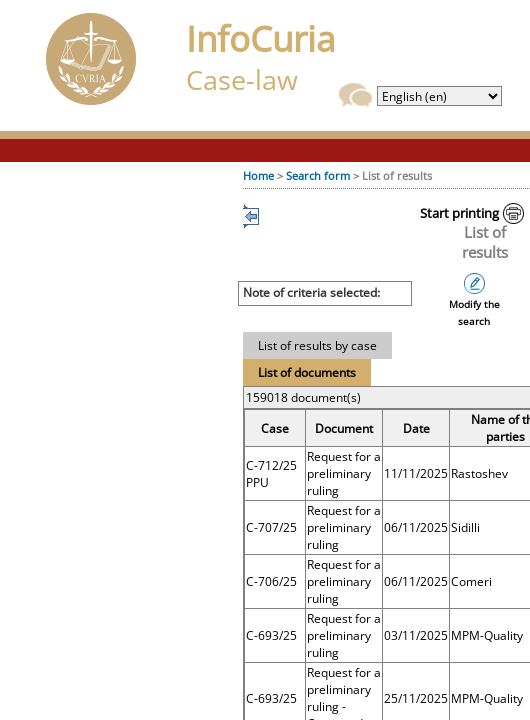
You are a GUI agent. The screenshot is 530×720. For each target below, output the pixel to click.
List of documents (307, 372)
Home (258, 175)
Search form (318, 175)
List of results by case (317, 345)
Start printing (459, 213)
